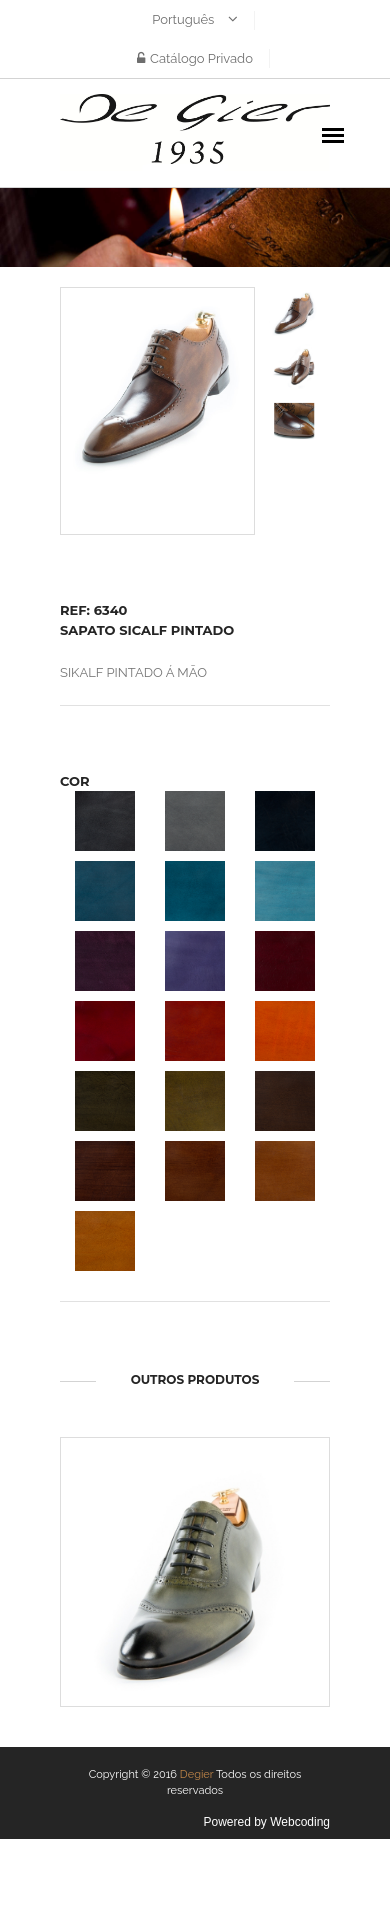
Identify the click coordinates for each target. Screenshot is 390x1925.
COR (75, 781)
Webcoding (300, 1822)
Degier (197, 1774)
